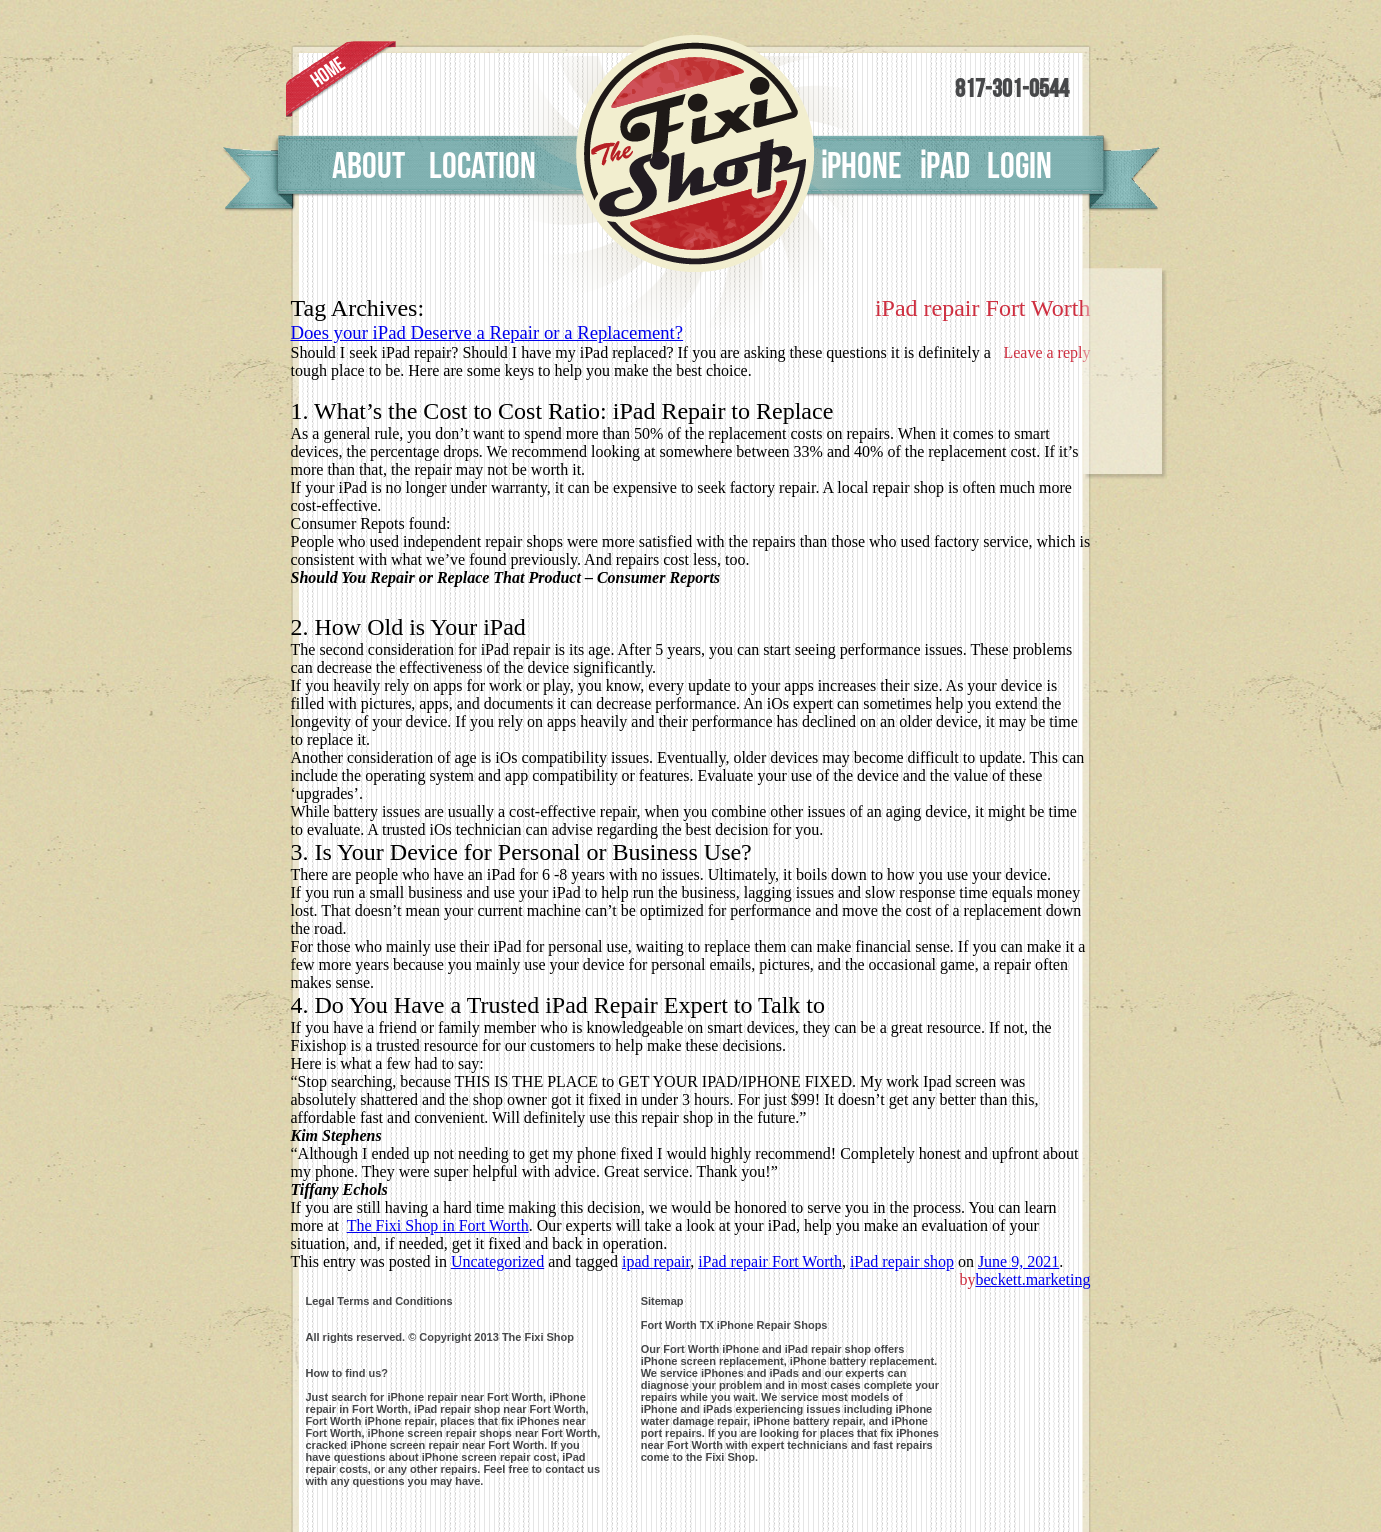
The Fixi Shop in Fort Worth (438, 1225)
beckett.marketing (1032, 1279)
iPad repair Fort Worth (770, 1261)
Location (482, 167)
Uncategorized (497, 1261)
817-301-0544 (1012, 89)
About (368, 167)
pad (944, 167)
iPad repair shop (902, 1261)
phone (861, 167)
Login (1019, 167)
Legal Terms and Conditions (379, 1301)
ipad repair (656, 1261)
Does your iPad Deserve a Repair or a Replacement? (487, 332)
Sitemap (662, 1301)
